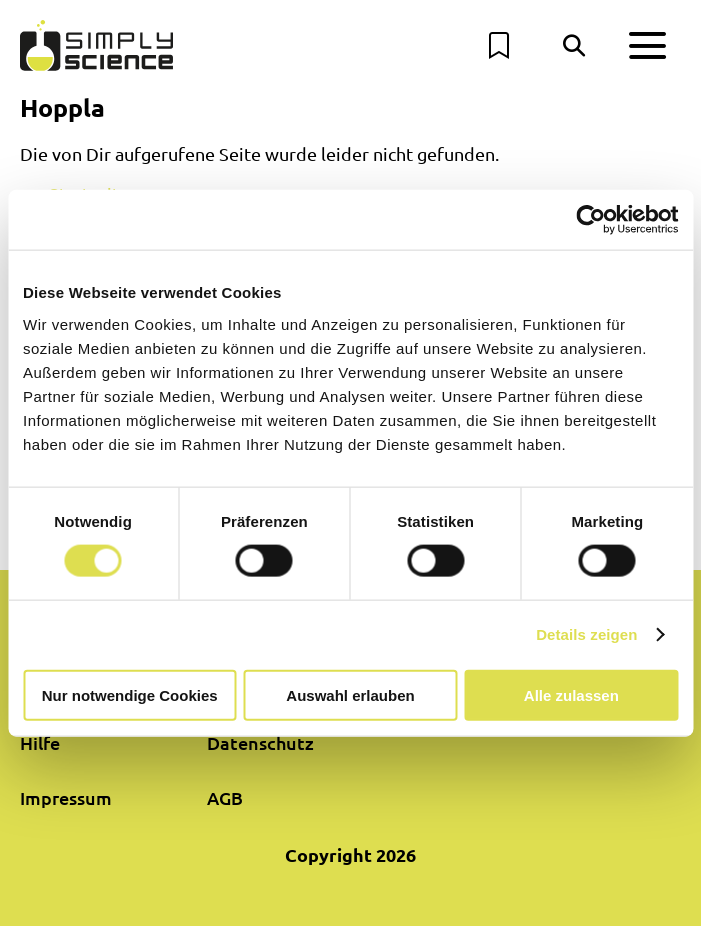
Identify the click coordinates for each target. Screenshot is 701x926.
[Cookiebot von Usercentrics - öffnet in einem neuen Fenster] (590, 220)
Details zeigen (586, 634)
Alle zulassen (571, 694)
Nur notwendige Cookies (130, 694)
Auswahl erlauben (350, 694)
